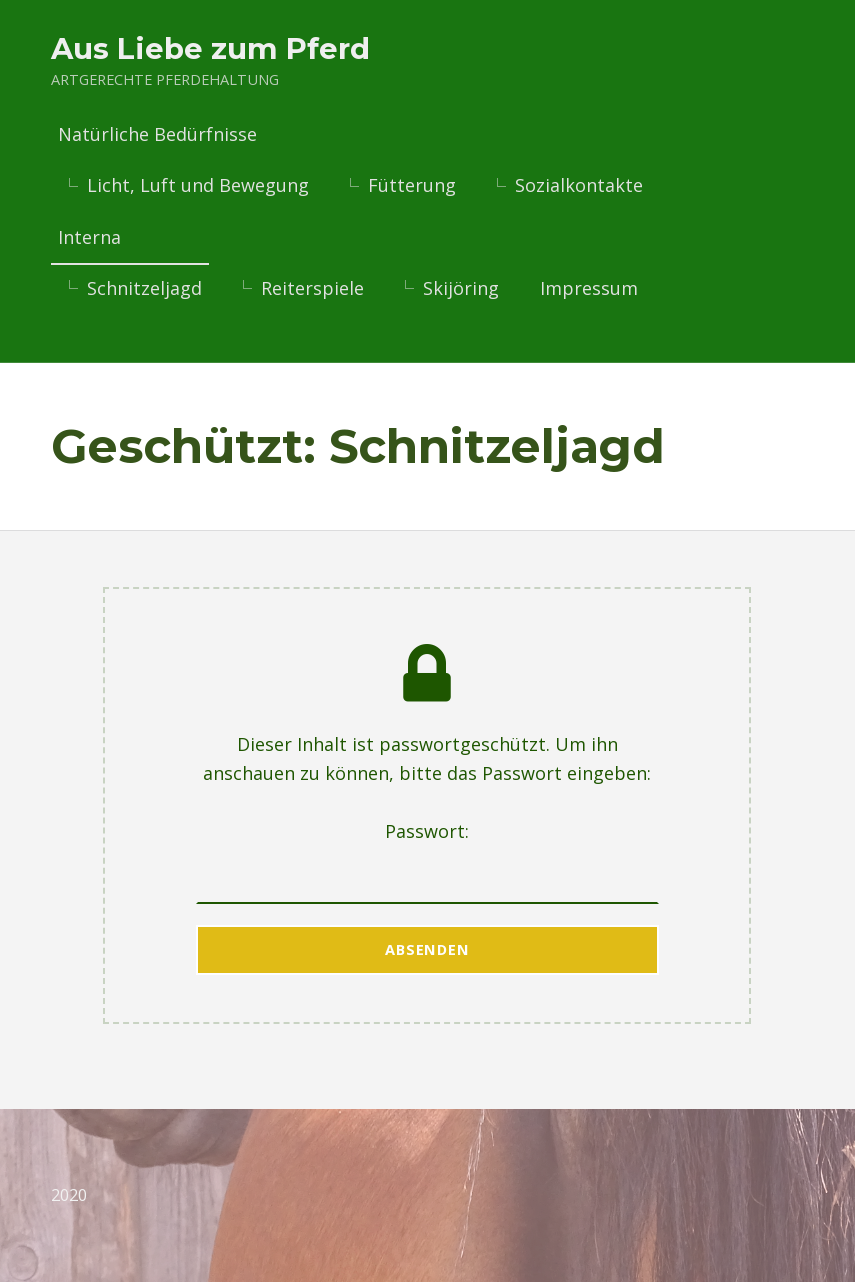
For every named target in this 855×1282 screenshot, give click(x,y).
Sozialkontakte (579, 186)
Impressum (589, 288)
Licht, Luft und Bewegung (198, 186)
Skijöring (461, 288)
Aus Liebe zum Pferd (210, 48)
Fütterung (412, 186)
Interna (89, 237)
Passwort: (427, 861)
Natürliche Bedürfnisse (157, 135)
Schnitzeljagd (144, 288)
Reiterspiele (312, 288)
